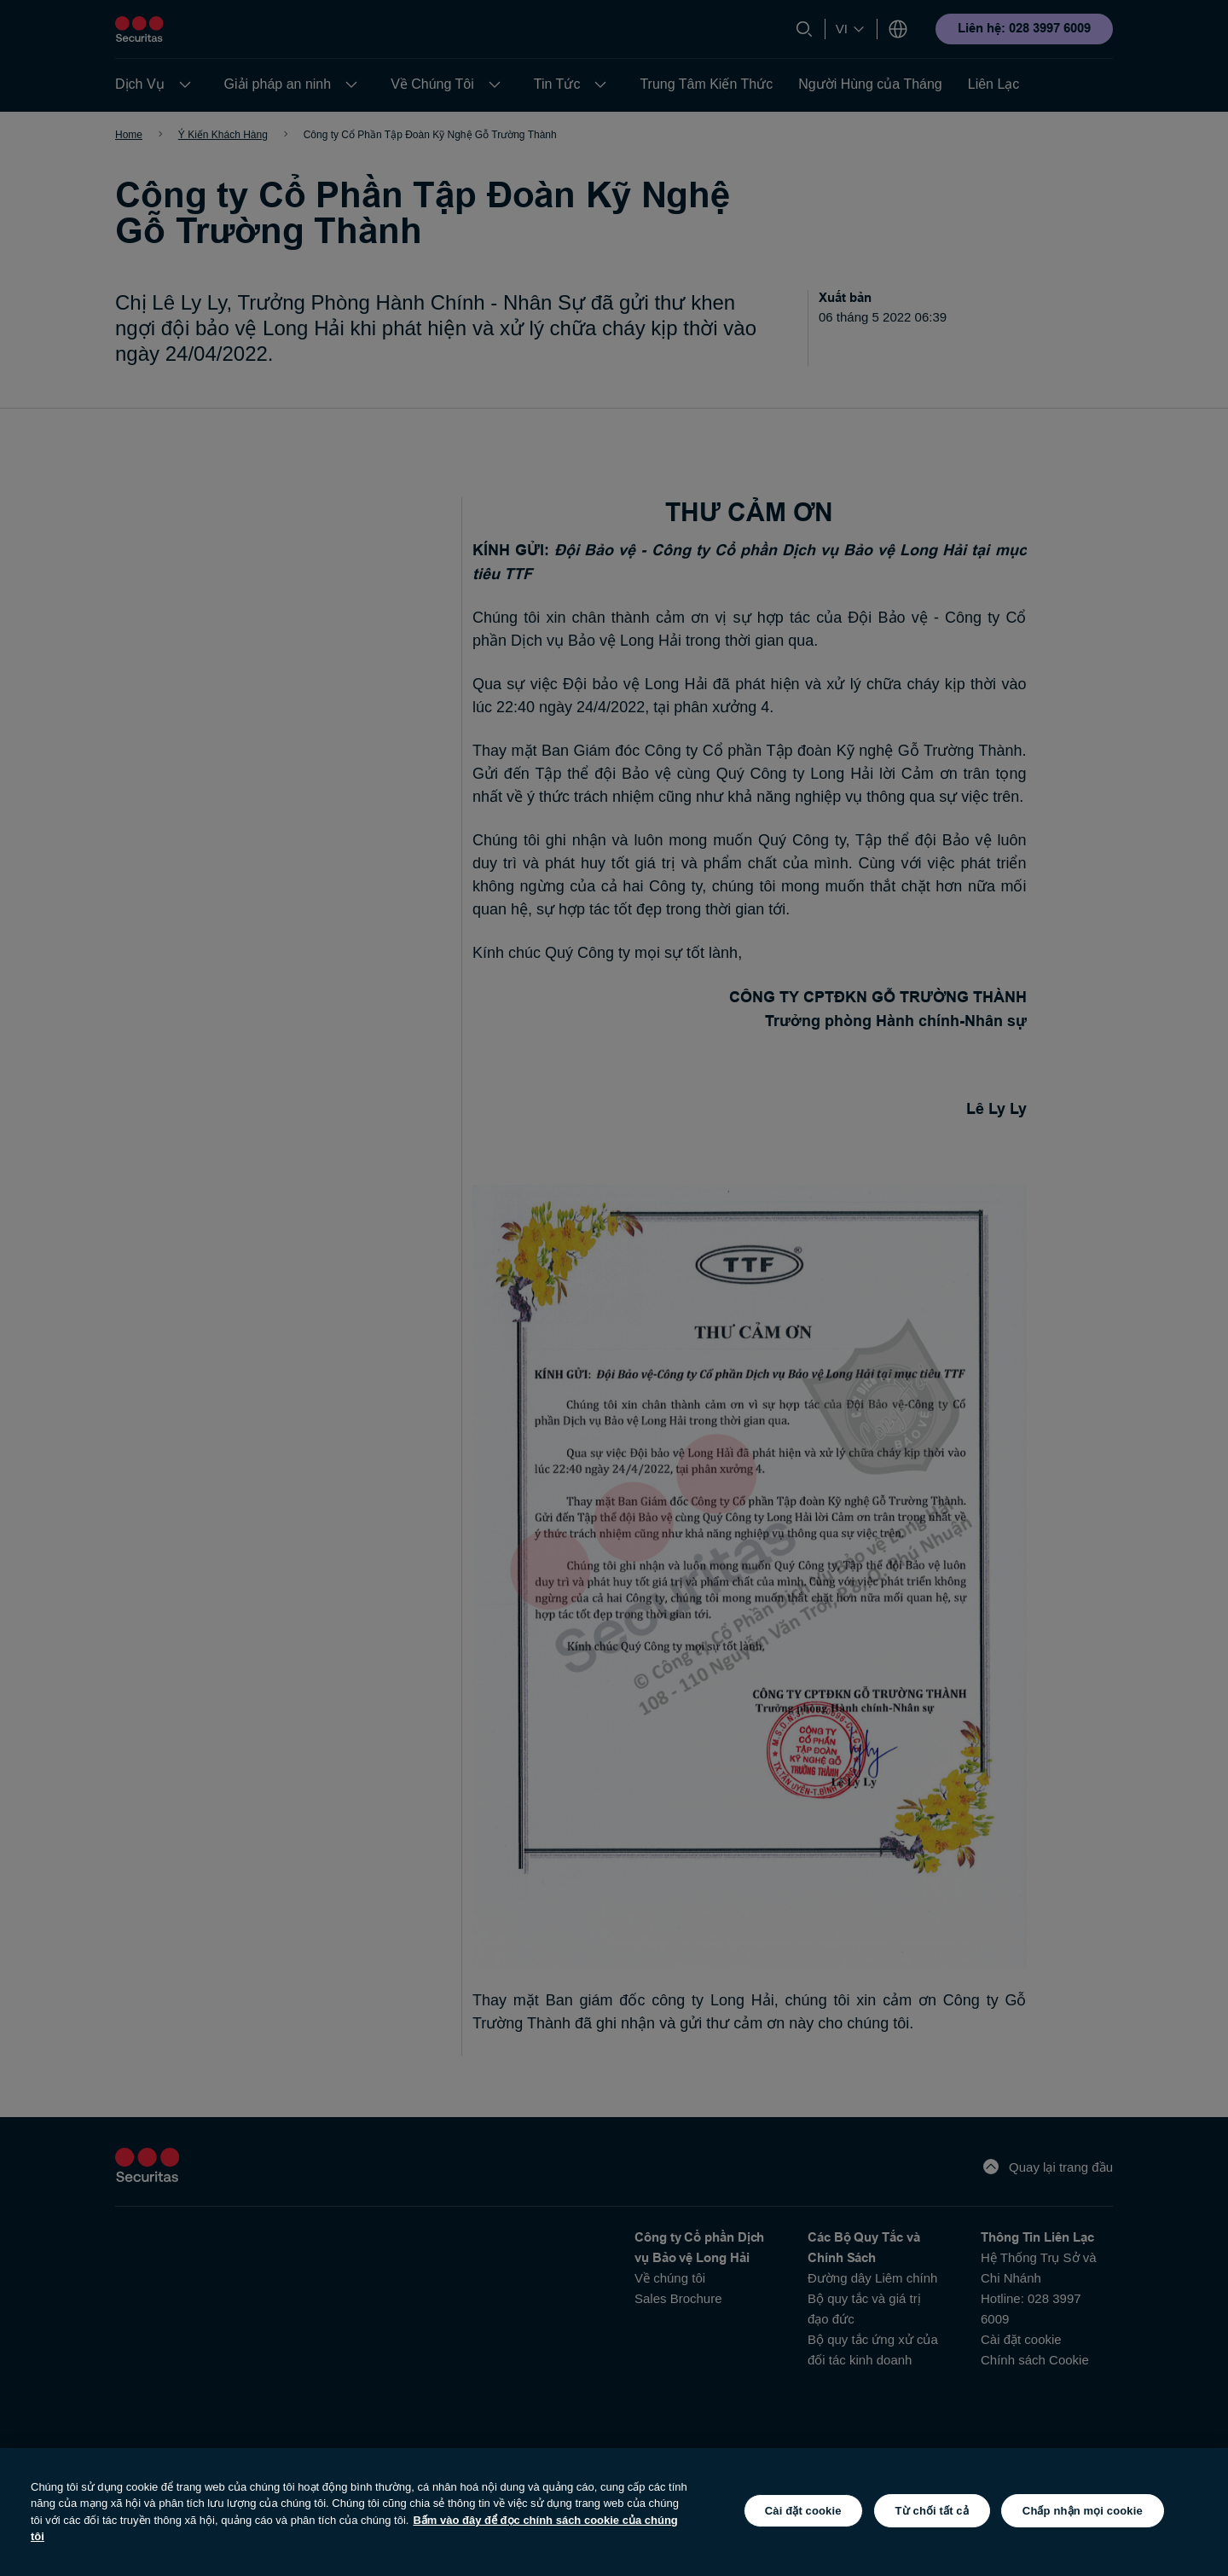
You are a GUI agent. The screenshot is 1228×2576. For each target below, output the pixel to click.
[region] (614, 2512)
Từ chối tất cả (932, 2510)
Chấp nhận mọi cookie (1082, 2510)
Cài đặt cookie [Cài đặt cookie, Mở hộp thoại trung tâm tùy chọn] (803, 2510)
